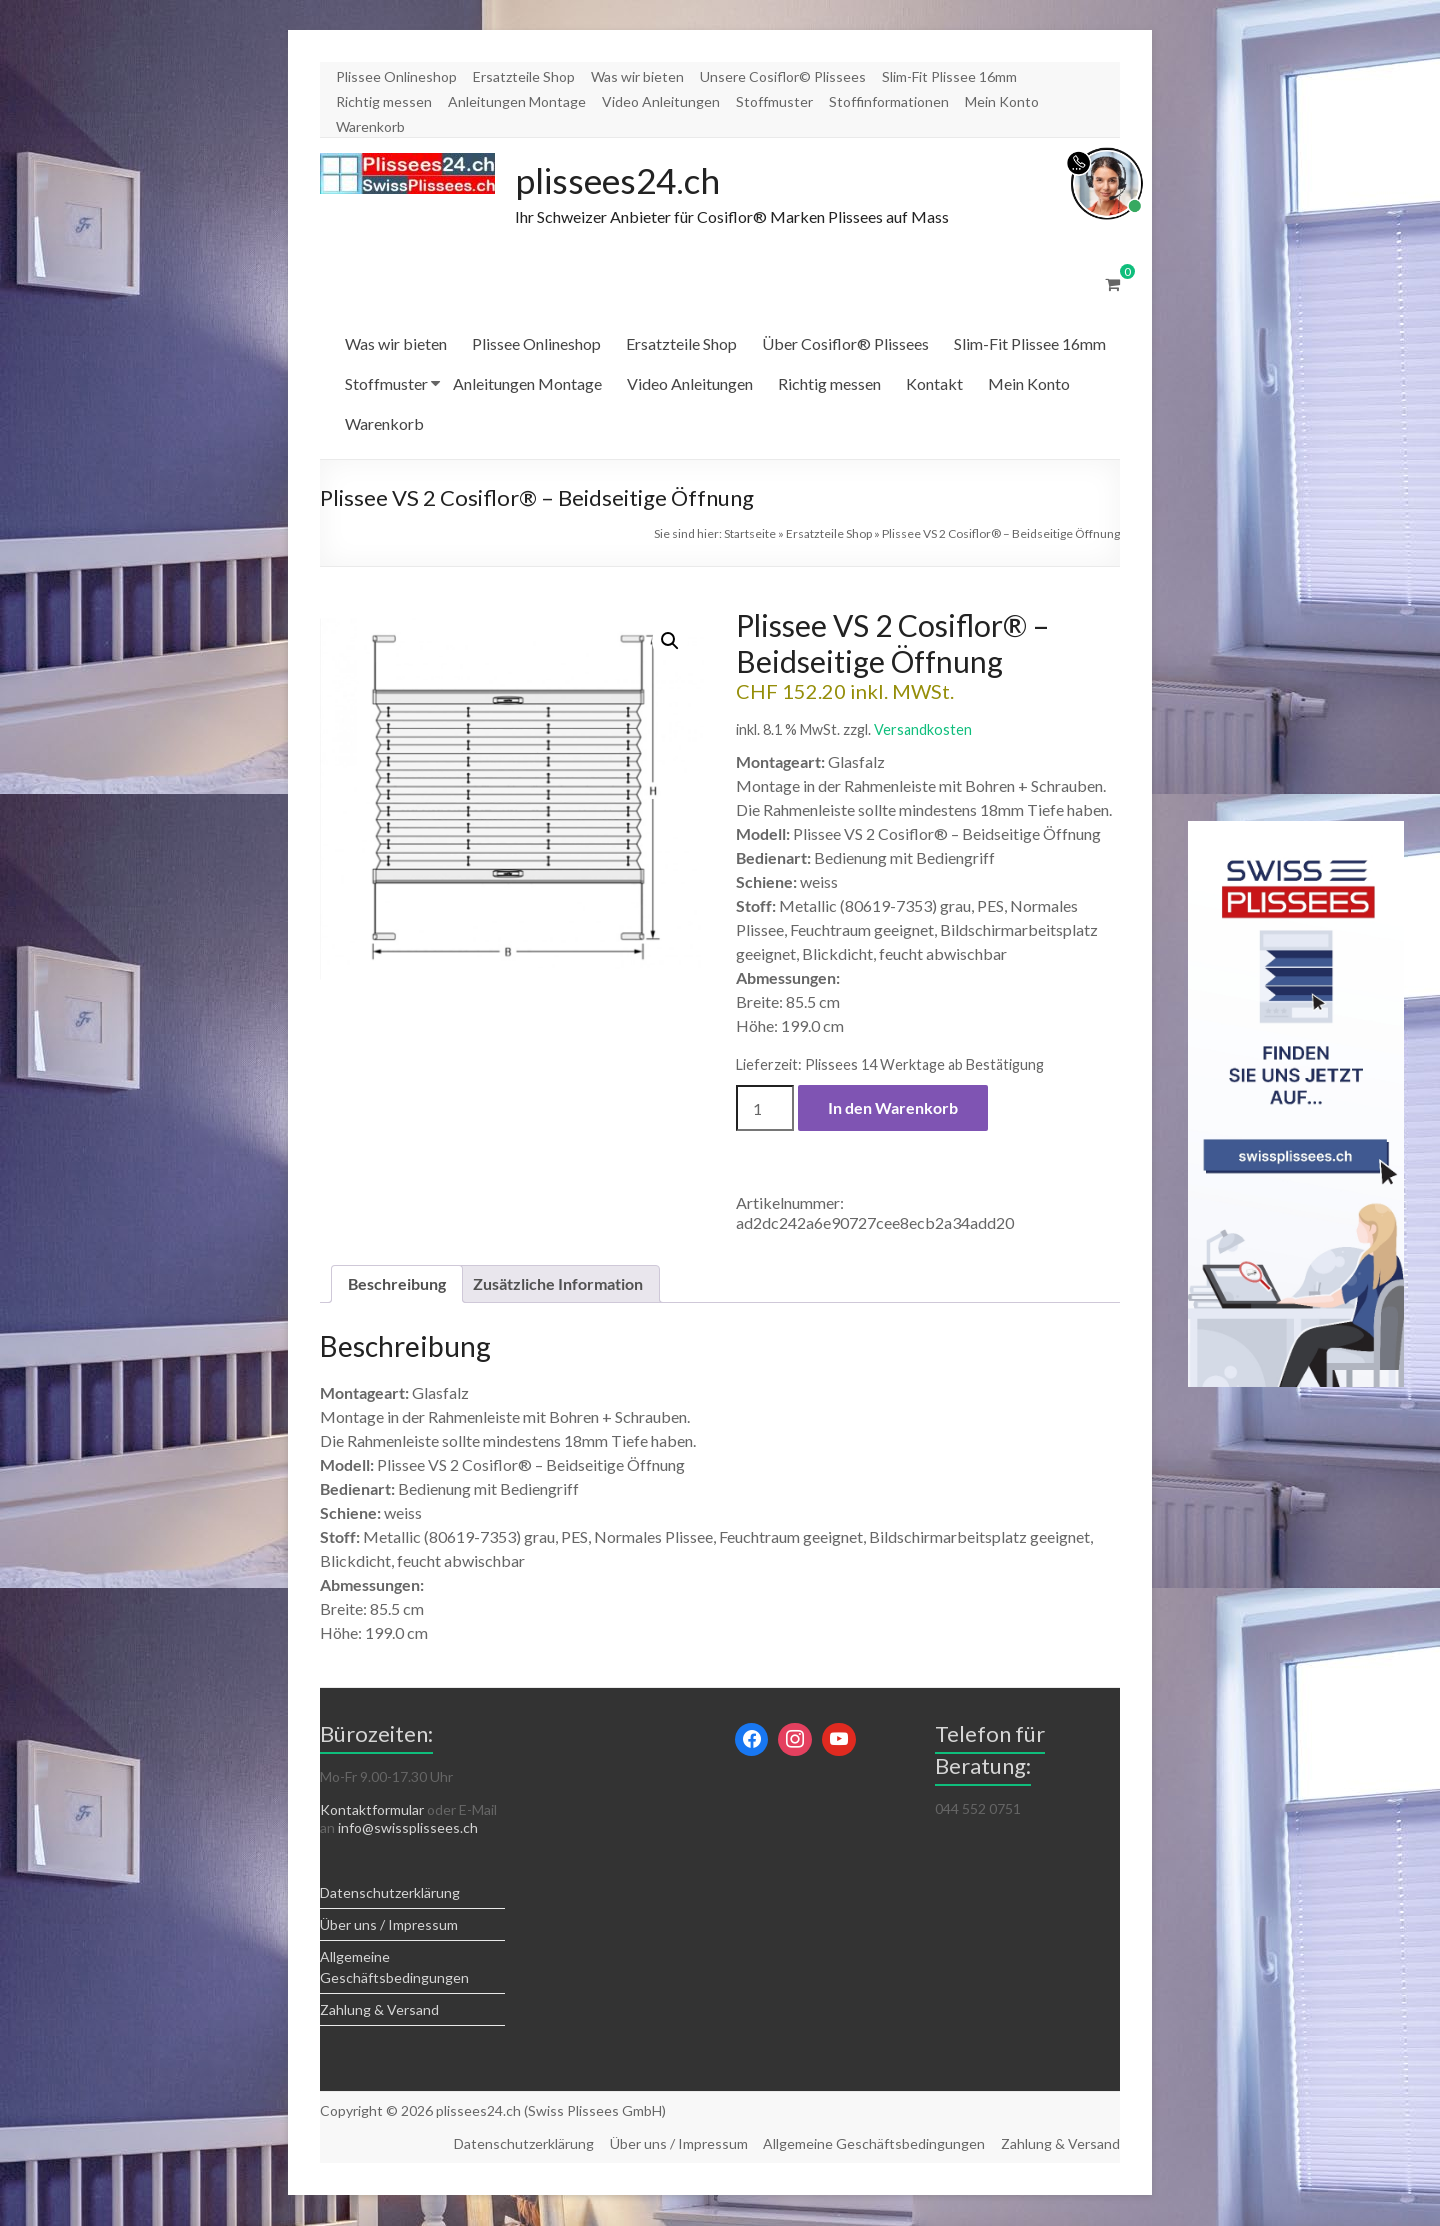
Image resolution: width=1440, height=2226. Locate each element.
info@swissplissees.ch (408, 1828)
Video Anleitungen (661, 101)
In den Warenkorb (893, 1108)
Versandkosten (923, 730)
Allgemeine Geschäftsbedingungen (874, 2144)
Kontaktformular (372, 1810)
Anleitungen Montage (517, 101)
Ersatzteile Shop (524, 76)
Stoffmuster (774, 101)
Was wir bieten (637, 76)
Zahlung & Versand (379, 2010)
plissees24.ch (621, 181)
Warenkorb (370, 126)
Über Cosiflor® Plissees (845, 344)
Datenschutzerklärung (390, 1893)
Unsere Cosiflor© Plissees (783, 76)
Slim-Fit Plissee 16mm (949, 76)
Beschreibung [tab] (397, 1284)
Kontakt (934, 384)
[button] (670, 642)
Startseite (750, 534)
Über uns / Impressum (389, 1925)
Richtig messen (384, 101)
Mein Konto (1002, 101)
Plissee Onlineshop (396, 76)
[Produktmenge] (765, 1109)
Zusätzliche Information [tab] (558, 1284)
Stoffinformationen (889, 101)
